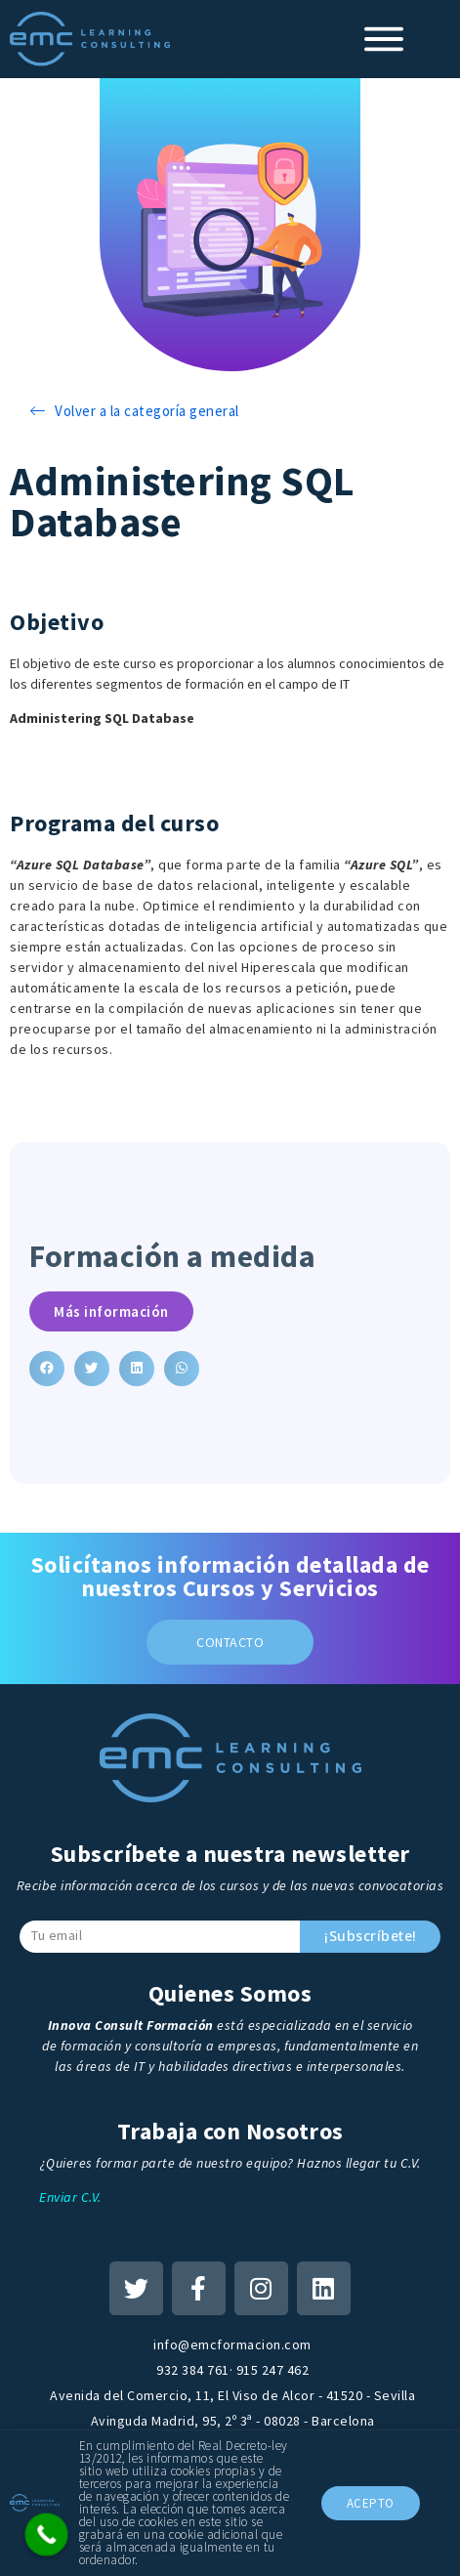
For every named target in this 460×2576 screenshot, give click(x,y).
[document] (230, 1288)
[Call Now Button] (46, 2534)
